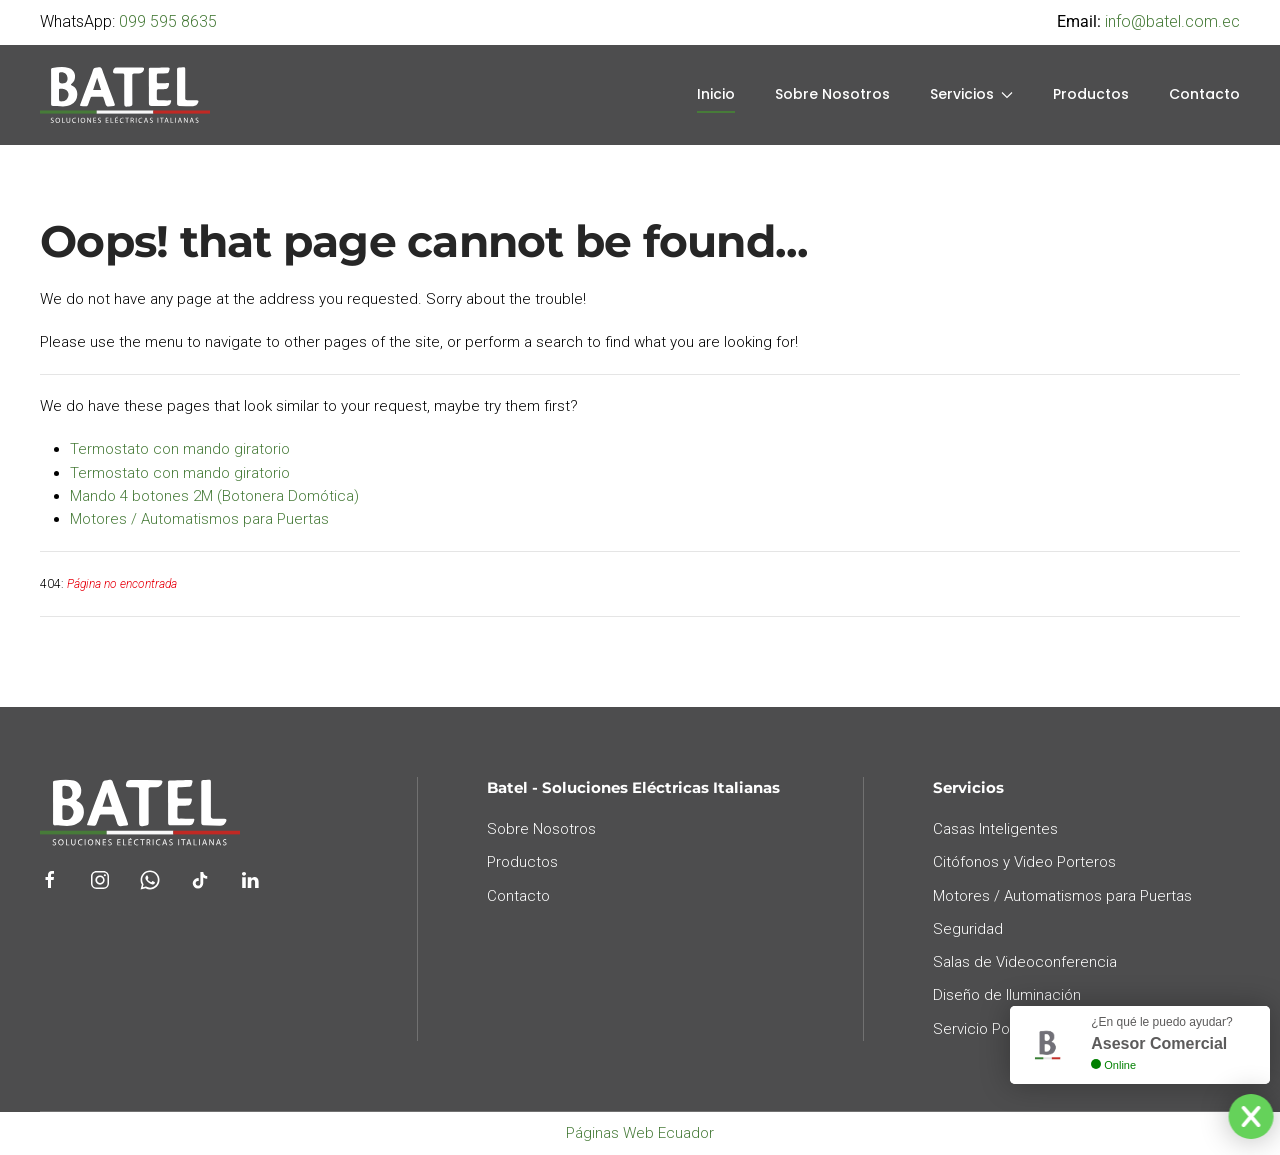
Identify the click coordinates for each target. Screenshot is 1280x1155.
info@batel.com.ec (1172, 21)
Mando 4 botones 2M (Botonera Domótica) (214, 496)
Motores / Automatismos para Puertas (199, 519)
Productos (1091, 94)
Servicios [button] (972, 94)
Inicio (716, 94)
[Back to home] (125, 95)
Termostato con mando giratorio (180, 449)
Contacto (1204, 94)
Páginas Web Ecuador (640, 1133)
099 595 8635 (168, 21)
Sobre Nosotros (832, 94)
